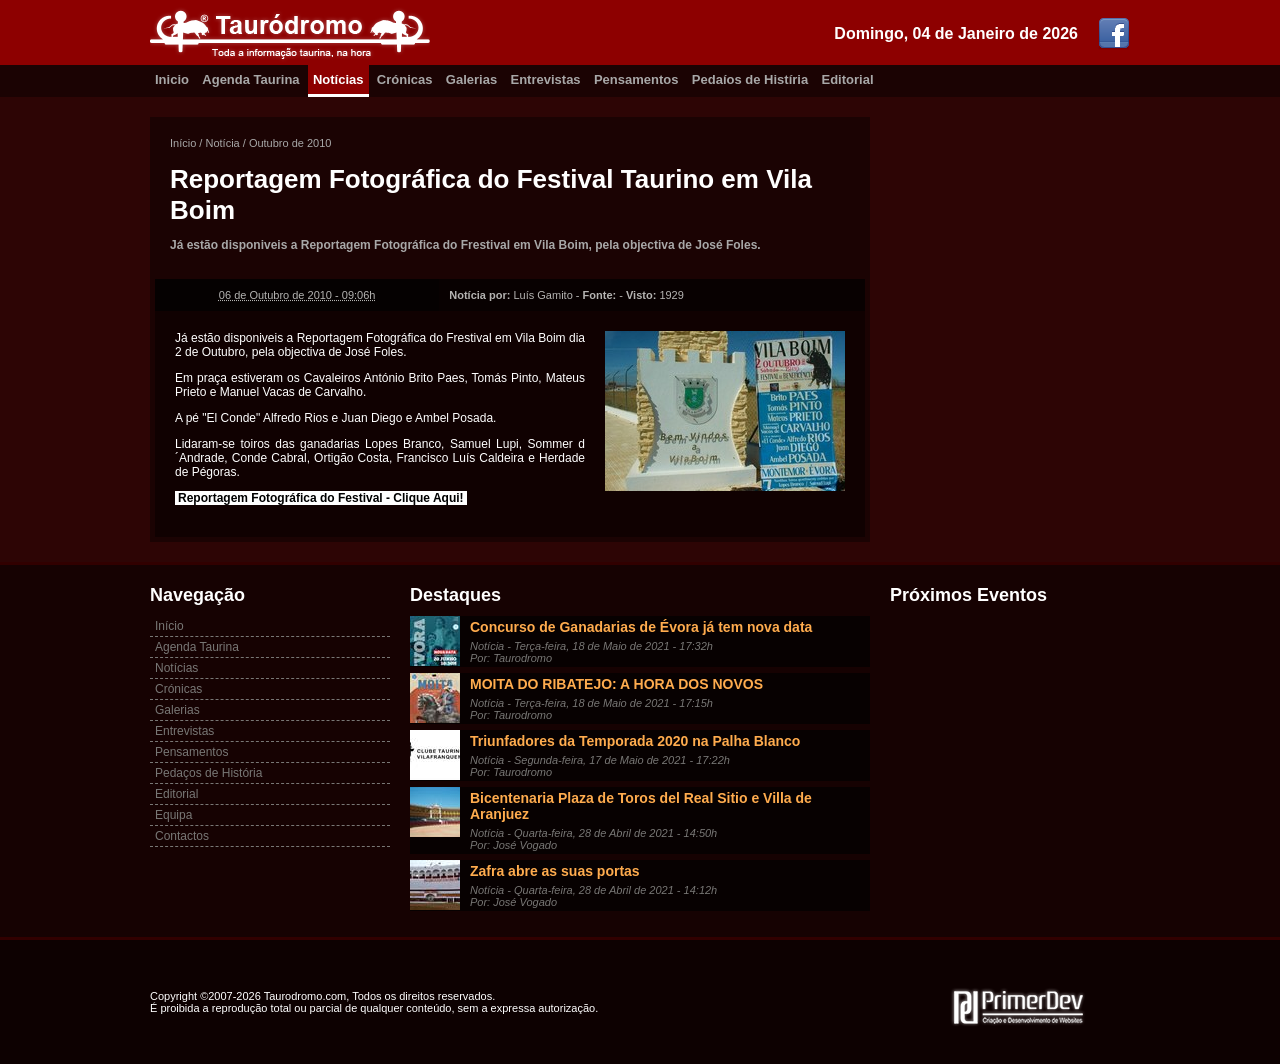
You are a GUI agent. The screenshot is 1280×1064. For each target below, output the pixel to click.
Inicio (172, 79)
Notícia (222, 143)
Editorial (848, 79)
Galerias (471, 79)
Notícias (338, 79)
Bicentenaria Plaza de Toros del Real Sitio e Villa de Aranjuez (641, 806)
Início (183, 143)
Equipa (173, 815)
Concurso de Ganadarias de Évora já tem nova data (641, 627)
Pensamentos (636, 79)
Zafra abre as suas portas (555, 871)
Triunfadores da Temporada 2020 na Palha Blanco (635, 741)
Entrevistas (546, 79)
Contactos (182, 836)
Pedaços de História (208, 773)
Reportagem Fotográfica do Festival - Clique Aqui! (321, 498)
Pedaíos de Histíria (750, 79)
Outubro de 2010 (290, 143)
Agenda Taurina (250, 79)
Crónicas (405, 79)
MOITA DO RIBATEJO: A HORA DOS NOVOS (616, 684)
